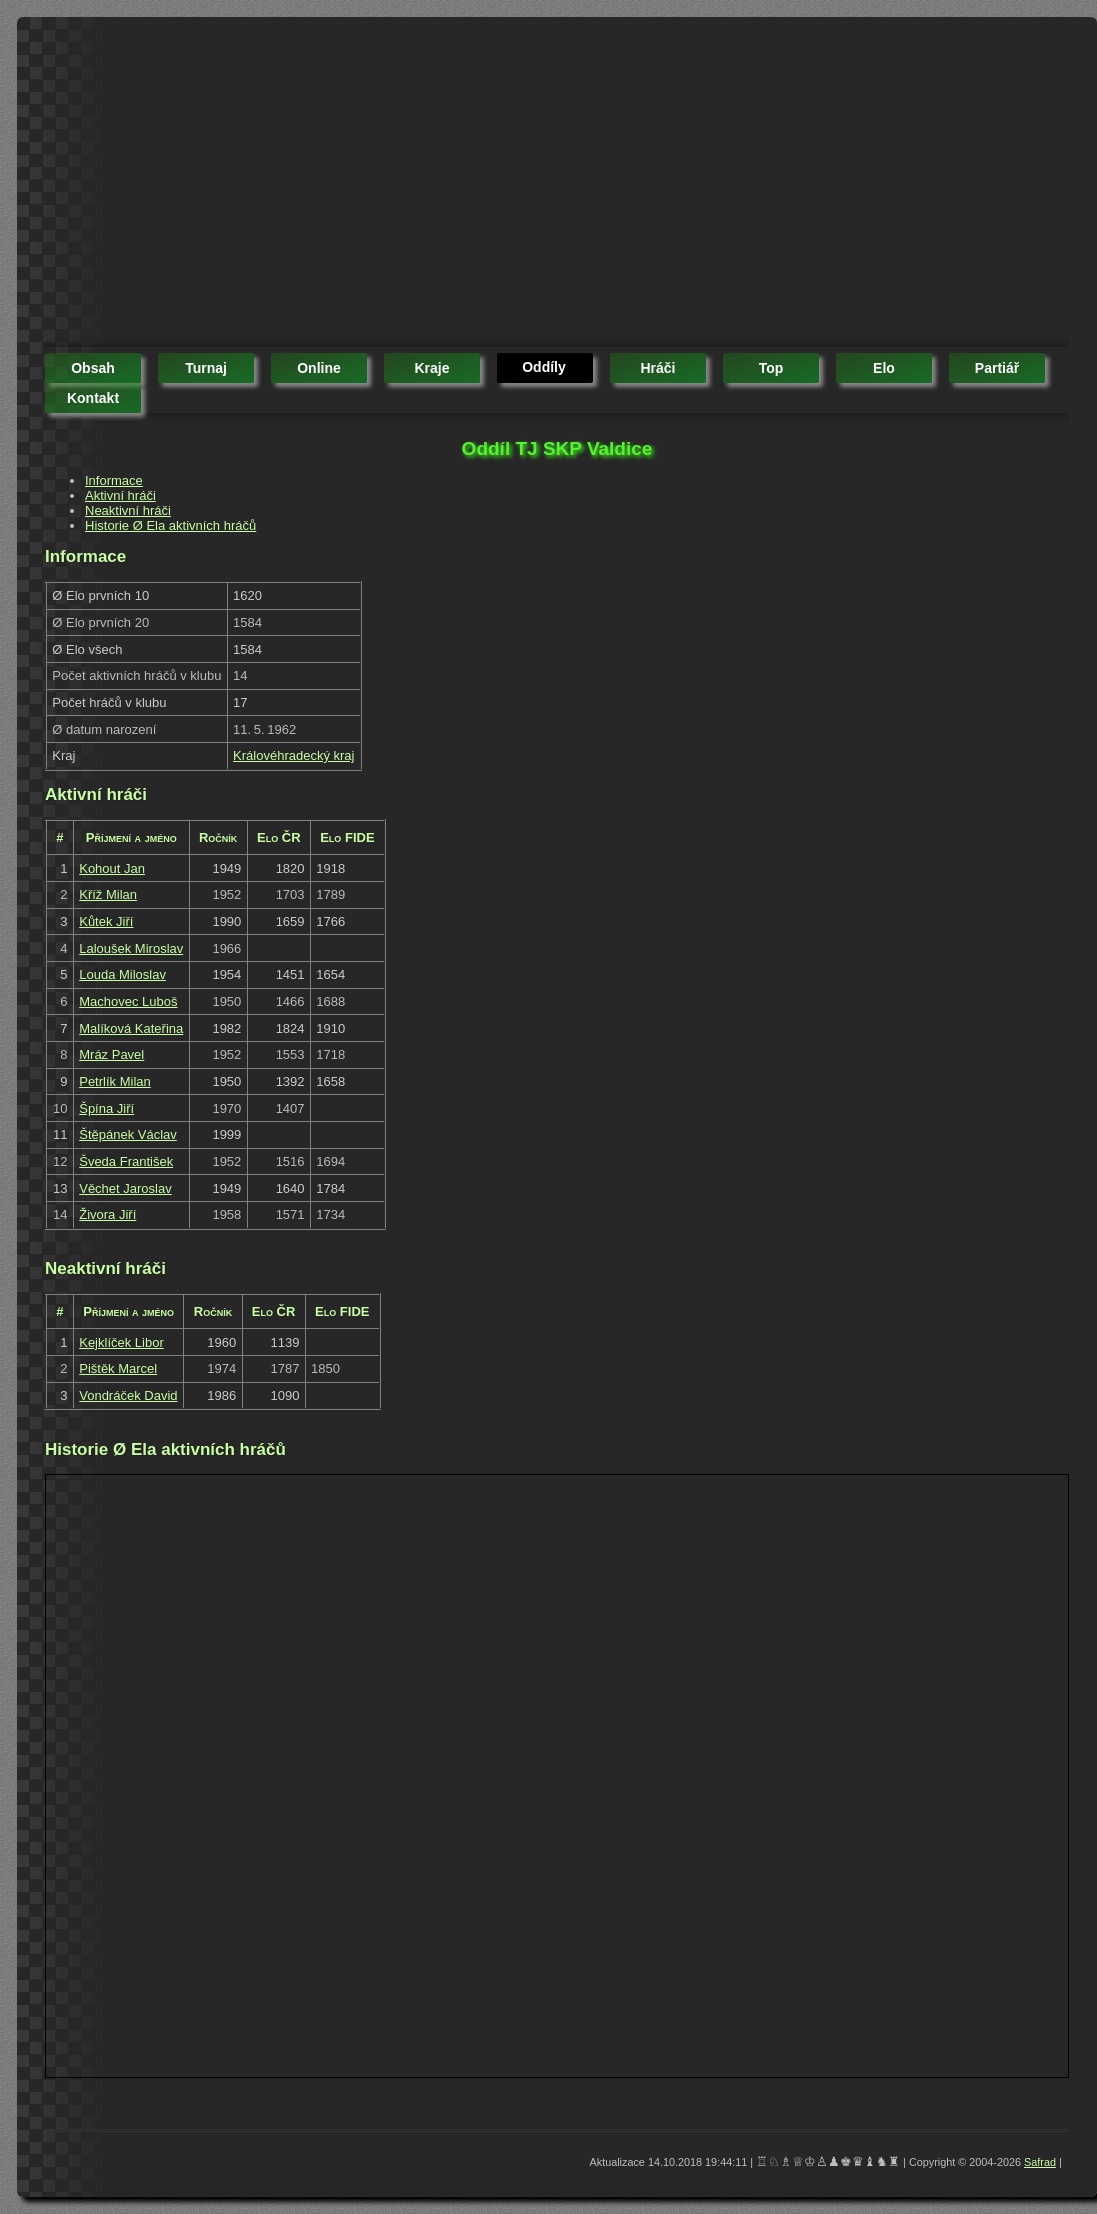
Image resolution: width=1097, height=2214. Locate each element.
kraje (431, 368)
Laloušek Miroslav (131, 948)
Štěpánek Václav (128, 1134)
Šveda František (126, 1161)
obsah (93, 368)
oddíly (544, 367)
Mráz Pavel (111, 1054)
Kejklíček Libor (121, 1342)
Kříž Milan (108, 894)
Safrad (1040, 2162)
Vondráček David (128, 1395)
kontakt (93, 398)
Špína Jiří (106, 1108)
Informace (114, 480)
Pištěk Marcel (118, 1368)
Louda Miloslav (122, 974)
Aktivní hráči (120, 495)
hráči (657, 368)
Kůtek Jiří (106, 921)
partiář (997, 368)
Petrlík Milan (115, 1081)
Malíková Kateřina (131, 1028)
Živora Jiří (107, 1214)
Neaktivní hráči (128, 510)
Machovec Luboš (128, 1001)
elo (884, 368)
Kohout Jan (112, 868)
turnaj (206, 368)
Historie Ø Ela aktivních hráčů (170, 525)
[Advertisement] (398, 185)
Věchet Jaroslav (125, 1188)
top (771, 368)
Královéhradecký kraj (293, 755)
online (319, 368)
